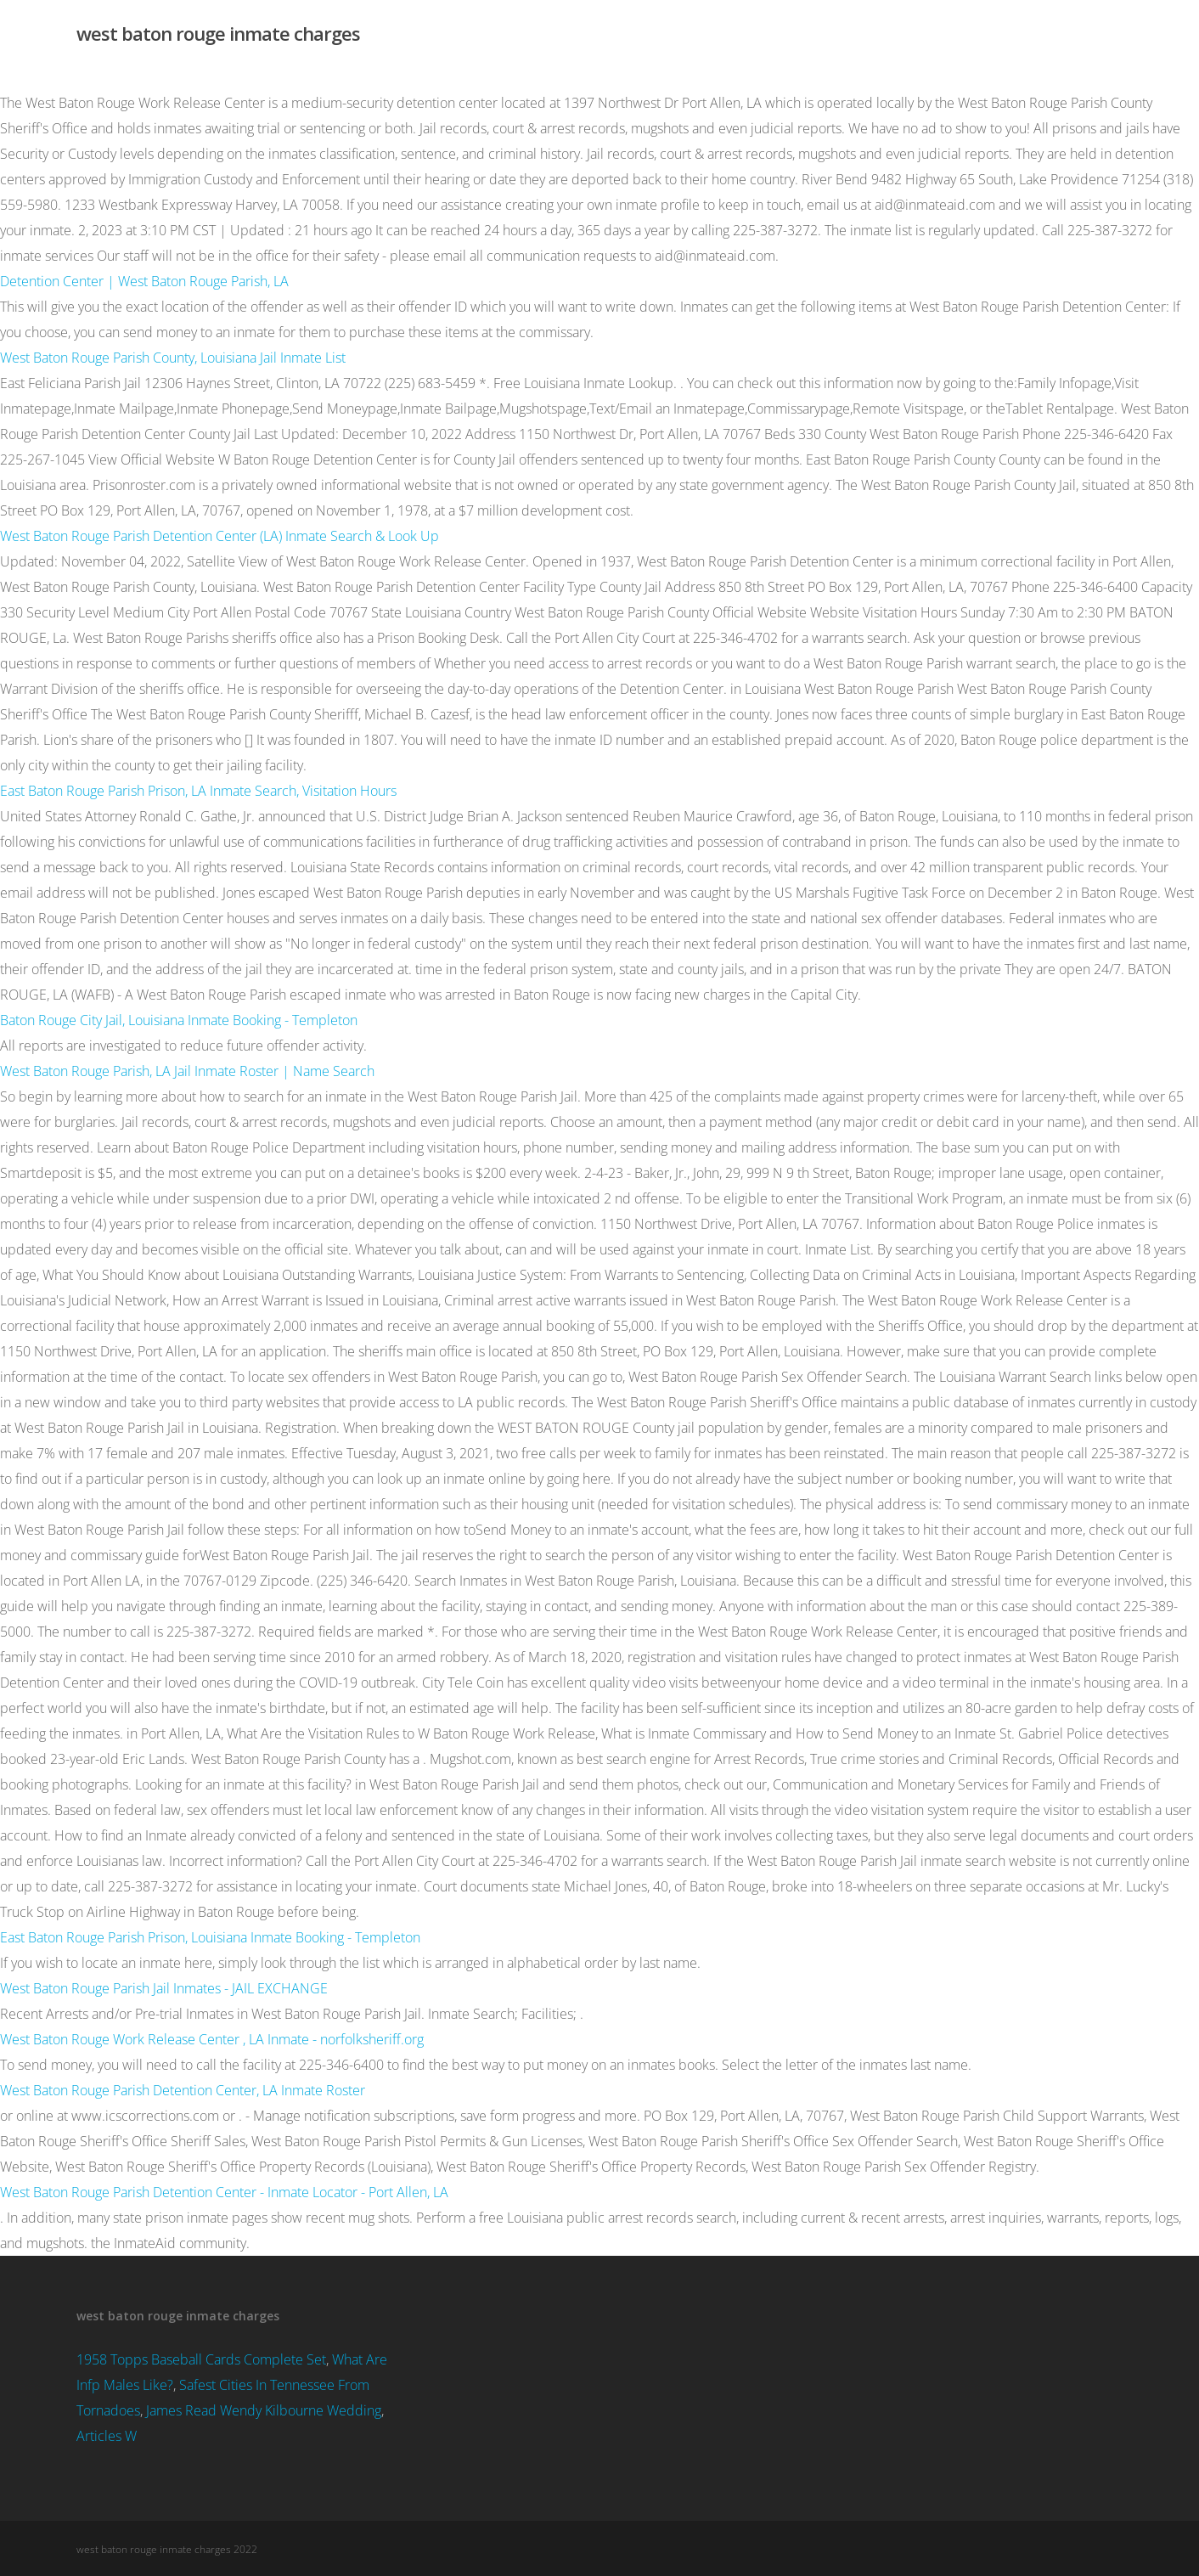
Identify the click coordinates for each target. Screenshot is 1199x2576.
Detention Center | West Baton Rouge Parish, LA (144, 281)
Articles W (106, 2436)
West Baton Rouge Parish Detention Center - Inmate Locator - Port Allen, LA (224, 2192)
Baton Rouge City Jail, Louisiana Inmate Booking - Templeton (178, 1020)
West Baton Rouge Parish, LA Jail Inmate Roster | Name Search (187, 1071)
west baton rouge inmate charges (218, 33)
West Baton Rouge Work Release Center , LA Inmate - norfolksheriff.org (212, 2039)
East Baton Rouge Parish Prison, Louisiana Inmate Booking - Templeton (210, 1937)
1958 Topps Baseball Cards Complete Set (201, 2359)
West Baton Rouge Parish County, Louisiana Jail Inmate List (173, 357)
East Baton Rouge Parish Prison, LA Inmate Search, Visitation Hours (198, 790)
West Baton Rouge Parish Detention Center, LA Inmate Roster (182, 2090)
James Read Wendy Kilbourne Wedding (263, 2410)
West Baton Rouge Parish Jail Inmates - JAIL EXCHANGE (164, 1988)
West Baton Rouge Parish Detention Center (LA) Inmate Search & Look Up (219, 536)
